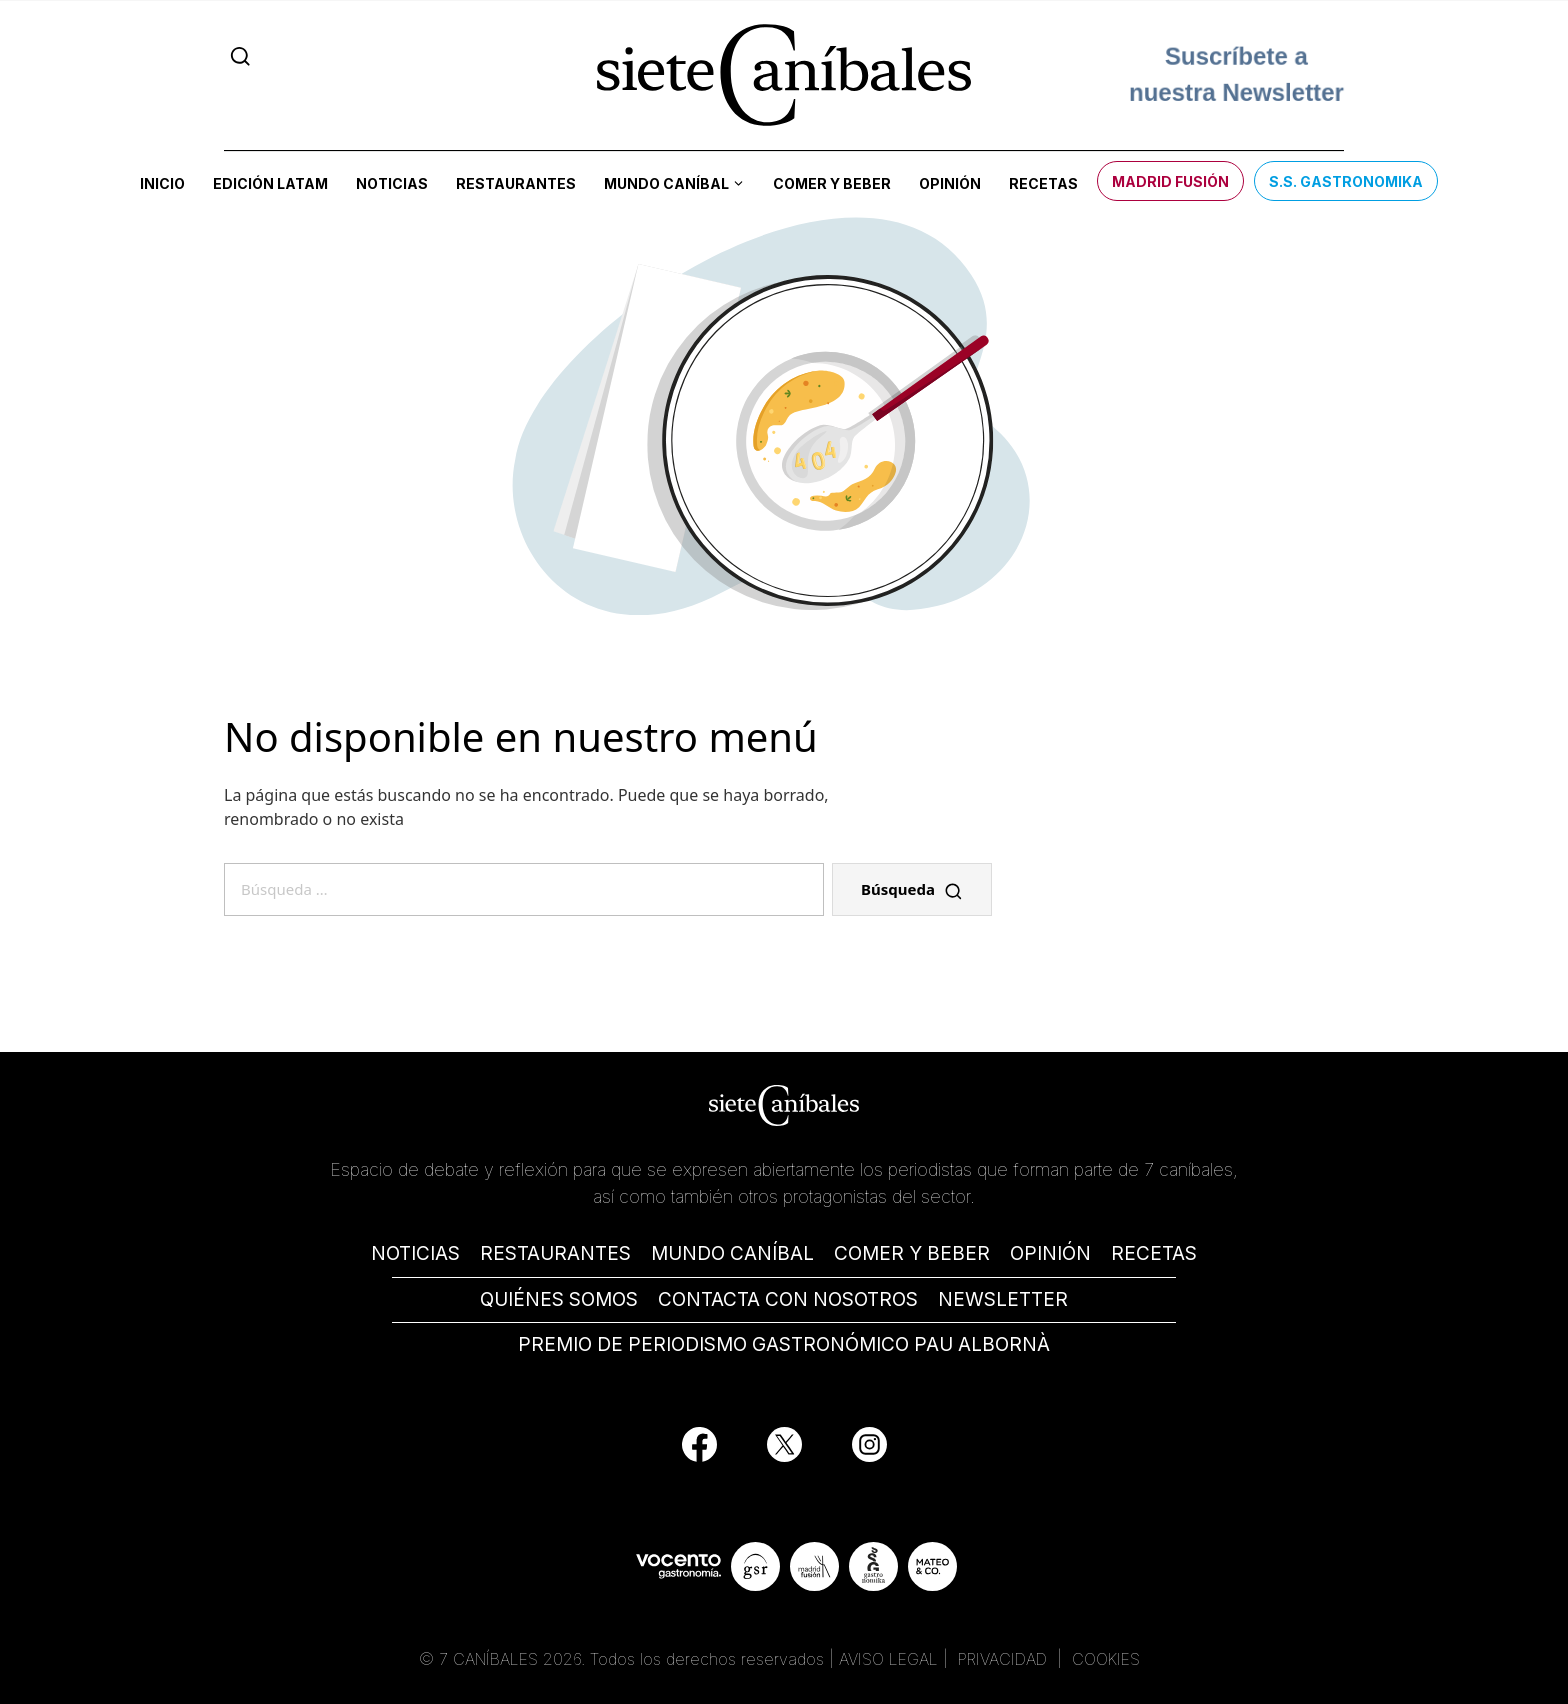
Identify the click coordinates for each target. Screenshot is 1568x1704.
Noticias (392, 183)
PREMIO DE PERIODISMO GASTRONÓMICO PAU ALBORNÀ (784, 1344)
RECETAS (1154, 1253)
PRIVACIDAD (1005, 1659)
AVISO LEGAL (888, 1659)
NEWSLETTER (1003, 1299)
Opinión (950, 183)
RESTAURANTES (555, 1253)
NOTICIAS (415, 1253)
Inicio (162, 183)
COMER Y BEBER (912, 1253)
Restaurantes (516, 183)
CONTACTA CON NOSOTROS (788, 1299)
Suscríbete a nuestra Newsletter (1236, 74)
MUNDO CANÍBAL (732, 1253)
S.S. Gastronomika (1346, 181)
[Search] (240, 56)
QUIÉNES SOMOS (559, 1299)
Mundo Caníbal (666, 183)
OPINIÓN (1050, 1253)
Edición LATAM (270, 183)
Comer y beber (832, 183)
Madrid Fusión (1170, 181)
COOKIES (1106, 1659)
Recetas (1043, 183)
